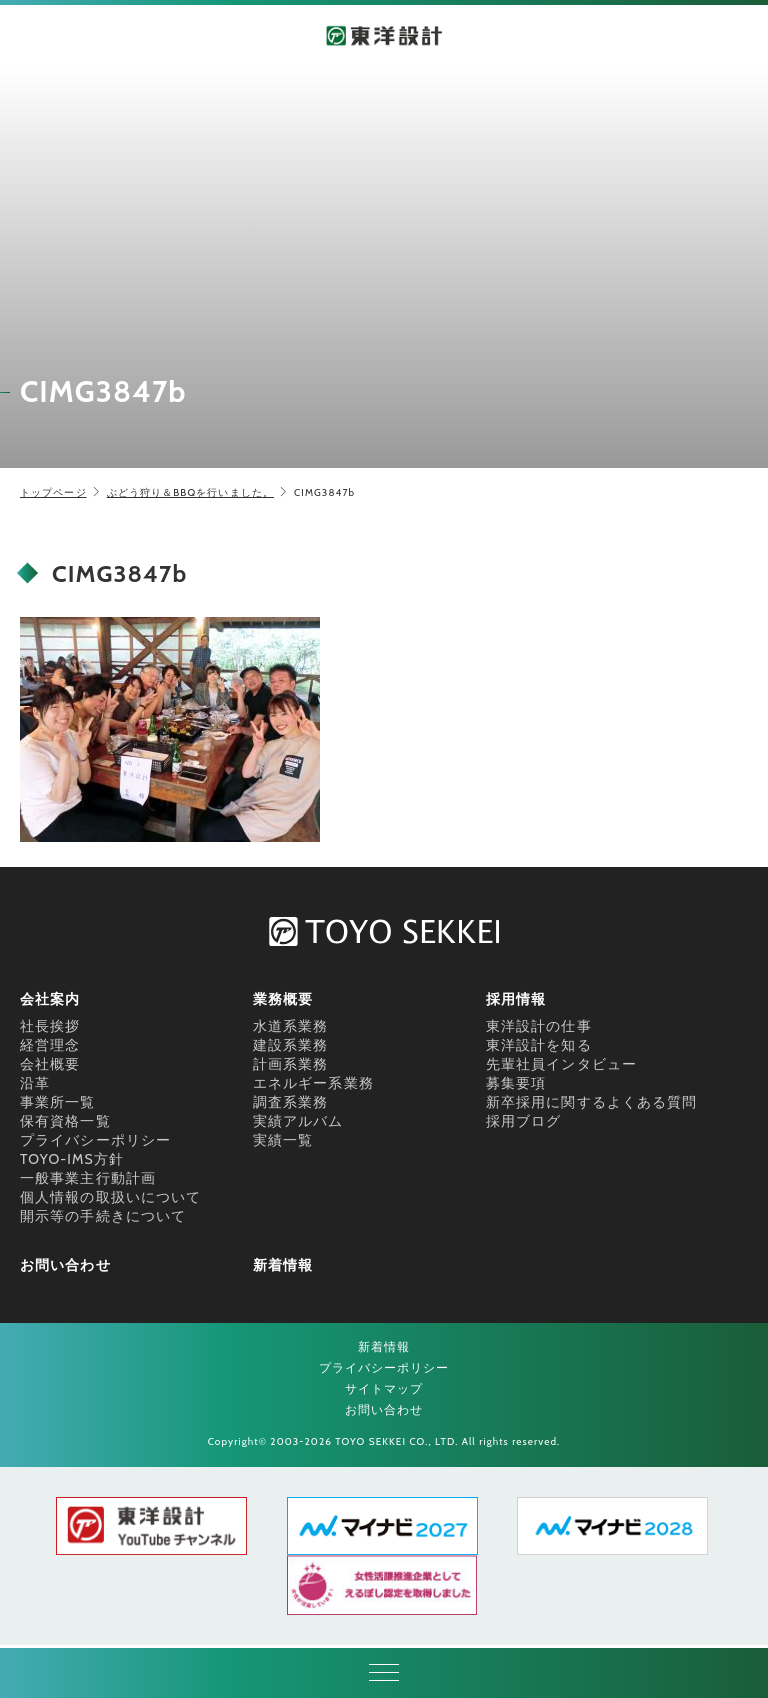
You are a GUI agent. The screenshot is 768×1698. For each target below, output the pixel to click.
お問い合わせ (65, 1265)
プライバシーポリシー (95, 1140)
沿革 (35, 1083)
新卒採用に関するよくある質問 (591, 1102)
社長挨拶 (50, 1026)
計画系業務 (291, 1064)
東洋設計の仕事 (539, 1026)
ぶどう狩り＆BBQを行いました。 (190, 492)
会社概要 (50, 1064)
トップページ (53, 492)
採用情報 (516, 999)
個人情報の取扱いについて (110, 1197)
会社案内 (50, 999)
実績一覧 (283, 1140)
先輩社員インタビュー (561, 1064)
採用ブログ (524, 1121)
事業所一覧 (58, 1102)
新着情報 (283, 1265)
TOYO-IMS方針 (72, 1159)
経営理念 (50, 1045)
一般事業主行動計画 (88, 1178)
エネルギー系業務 (313, 1083)
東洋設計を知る (539, 1045)
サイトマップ (384, 1388)
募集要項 (516, 1083)
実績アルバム (298, 1121)
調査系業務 (291, 1102)
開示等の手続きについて (103, 1216)
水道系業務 (291, 1026)
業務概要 (283, 999)
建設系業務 (291, 1045)
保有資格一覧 (65, 1121)
